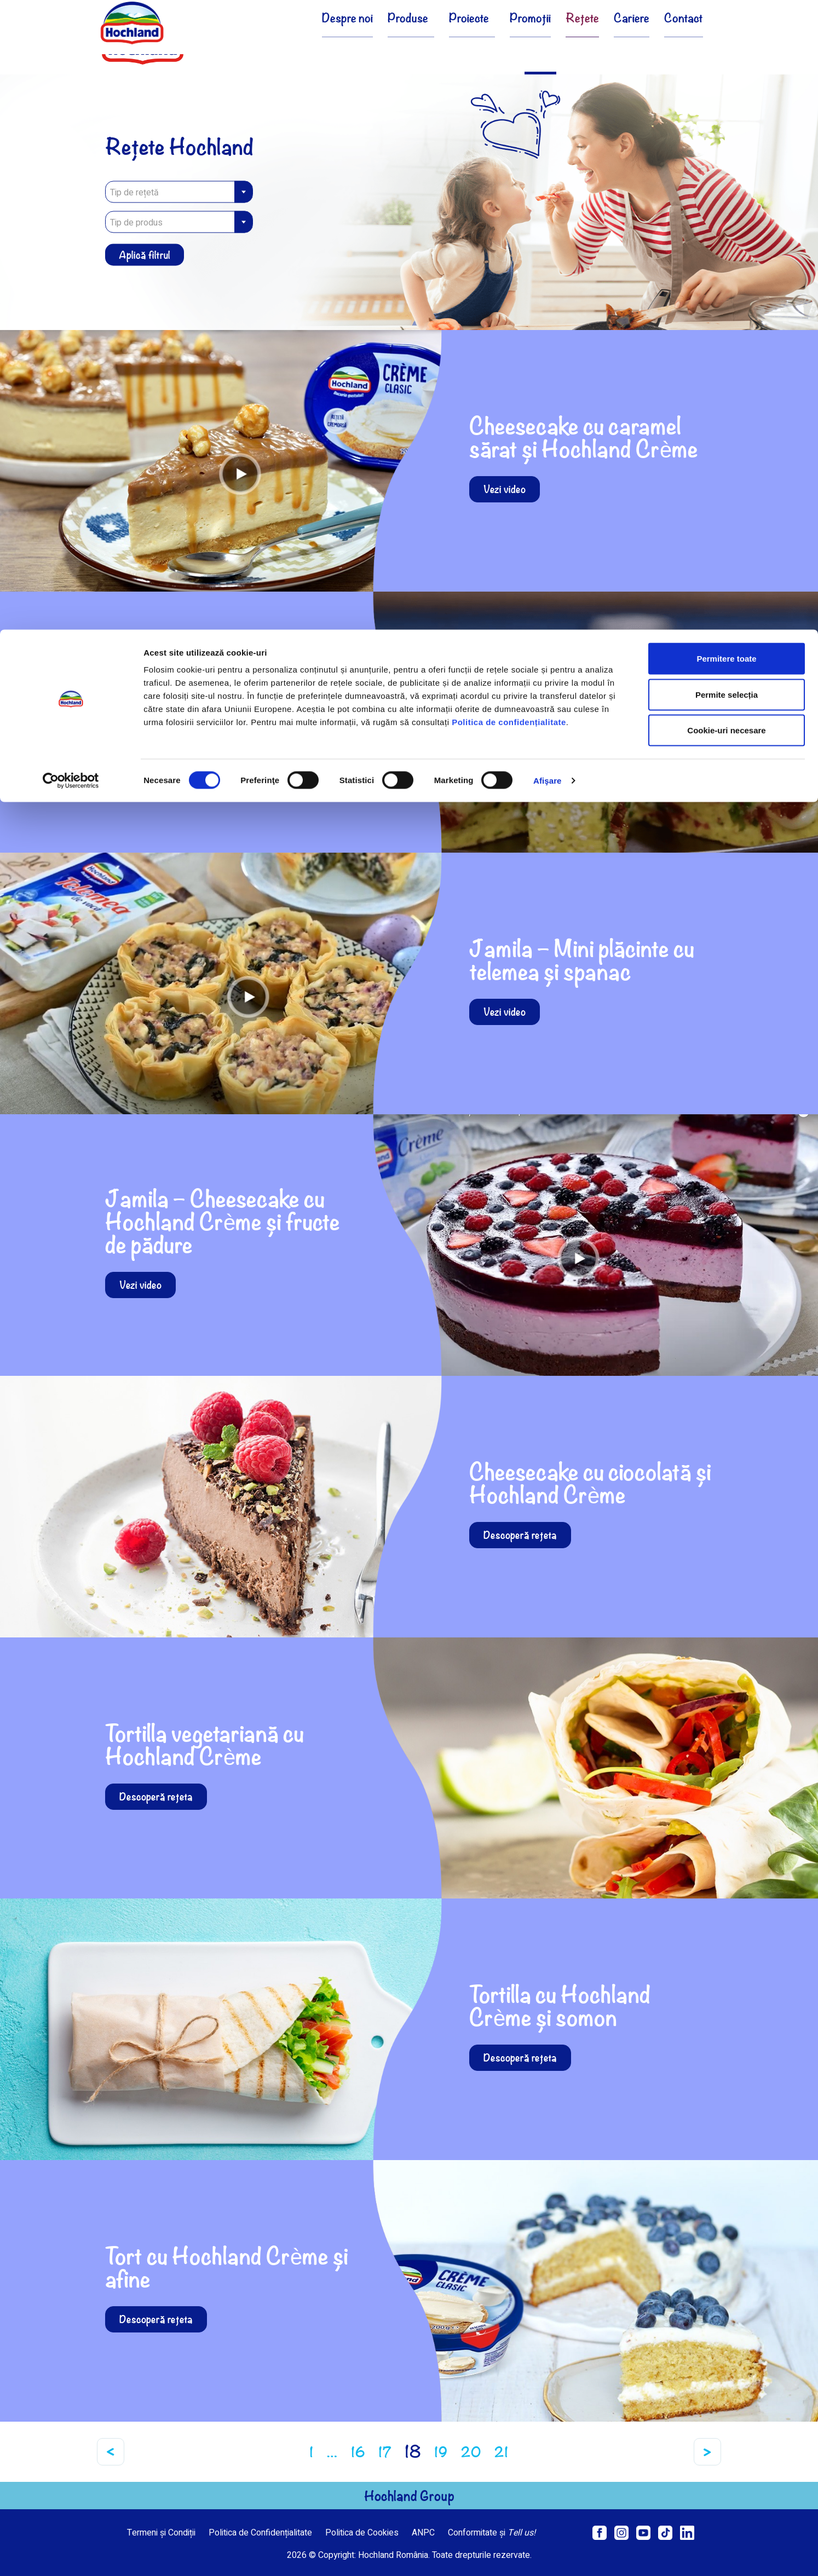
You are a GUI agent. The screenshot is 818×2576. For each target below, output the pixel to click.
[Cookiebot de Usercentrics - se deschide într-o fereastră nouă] (71, 151)
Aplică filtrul (144, 254)
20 (471, 2451)
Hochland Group (409, 2495)
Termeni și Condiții (161, 2532)
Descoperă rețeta (520, 1534)
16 (358, 2451)
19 (441, 2451)
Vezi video (504, 489)
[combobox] (179, 192)
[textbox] (179, 193)
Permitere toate (726, 28)
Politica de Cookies (362, 2532)
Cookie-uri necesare (726, 100)
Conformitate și (491, 2532)
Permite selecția (726, 65)
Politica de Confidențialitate (260, 2532)
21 (501, 2451)
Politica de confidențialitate (509, 92)
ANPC (423, 2532)
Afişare (547, 150)
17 (384, 2451)
